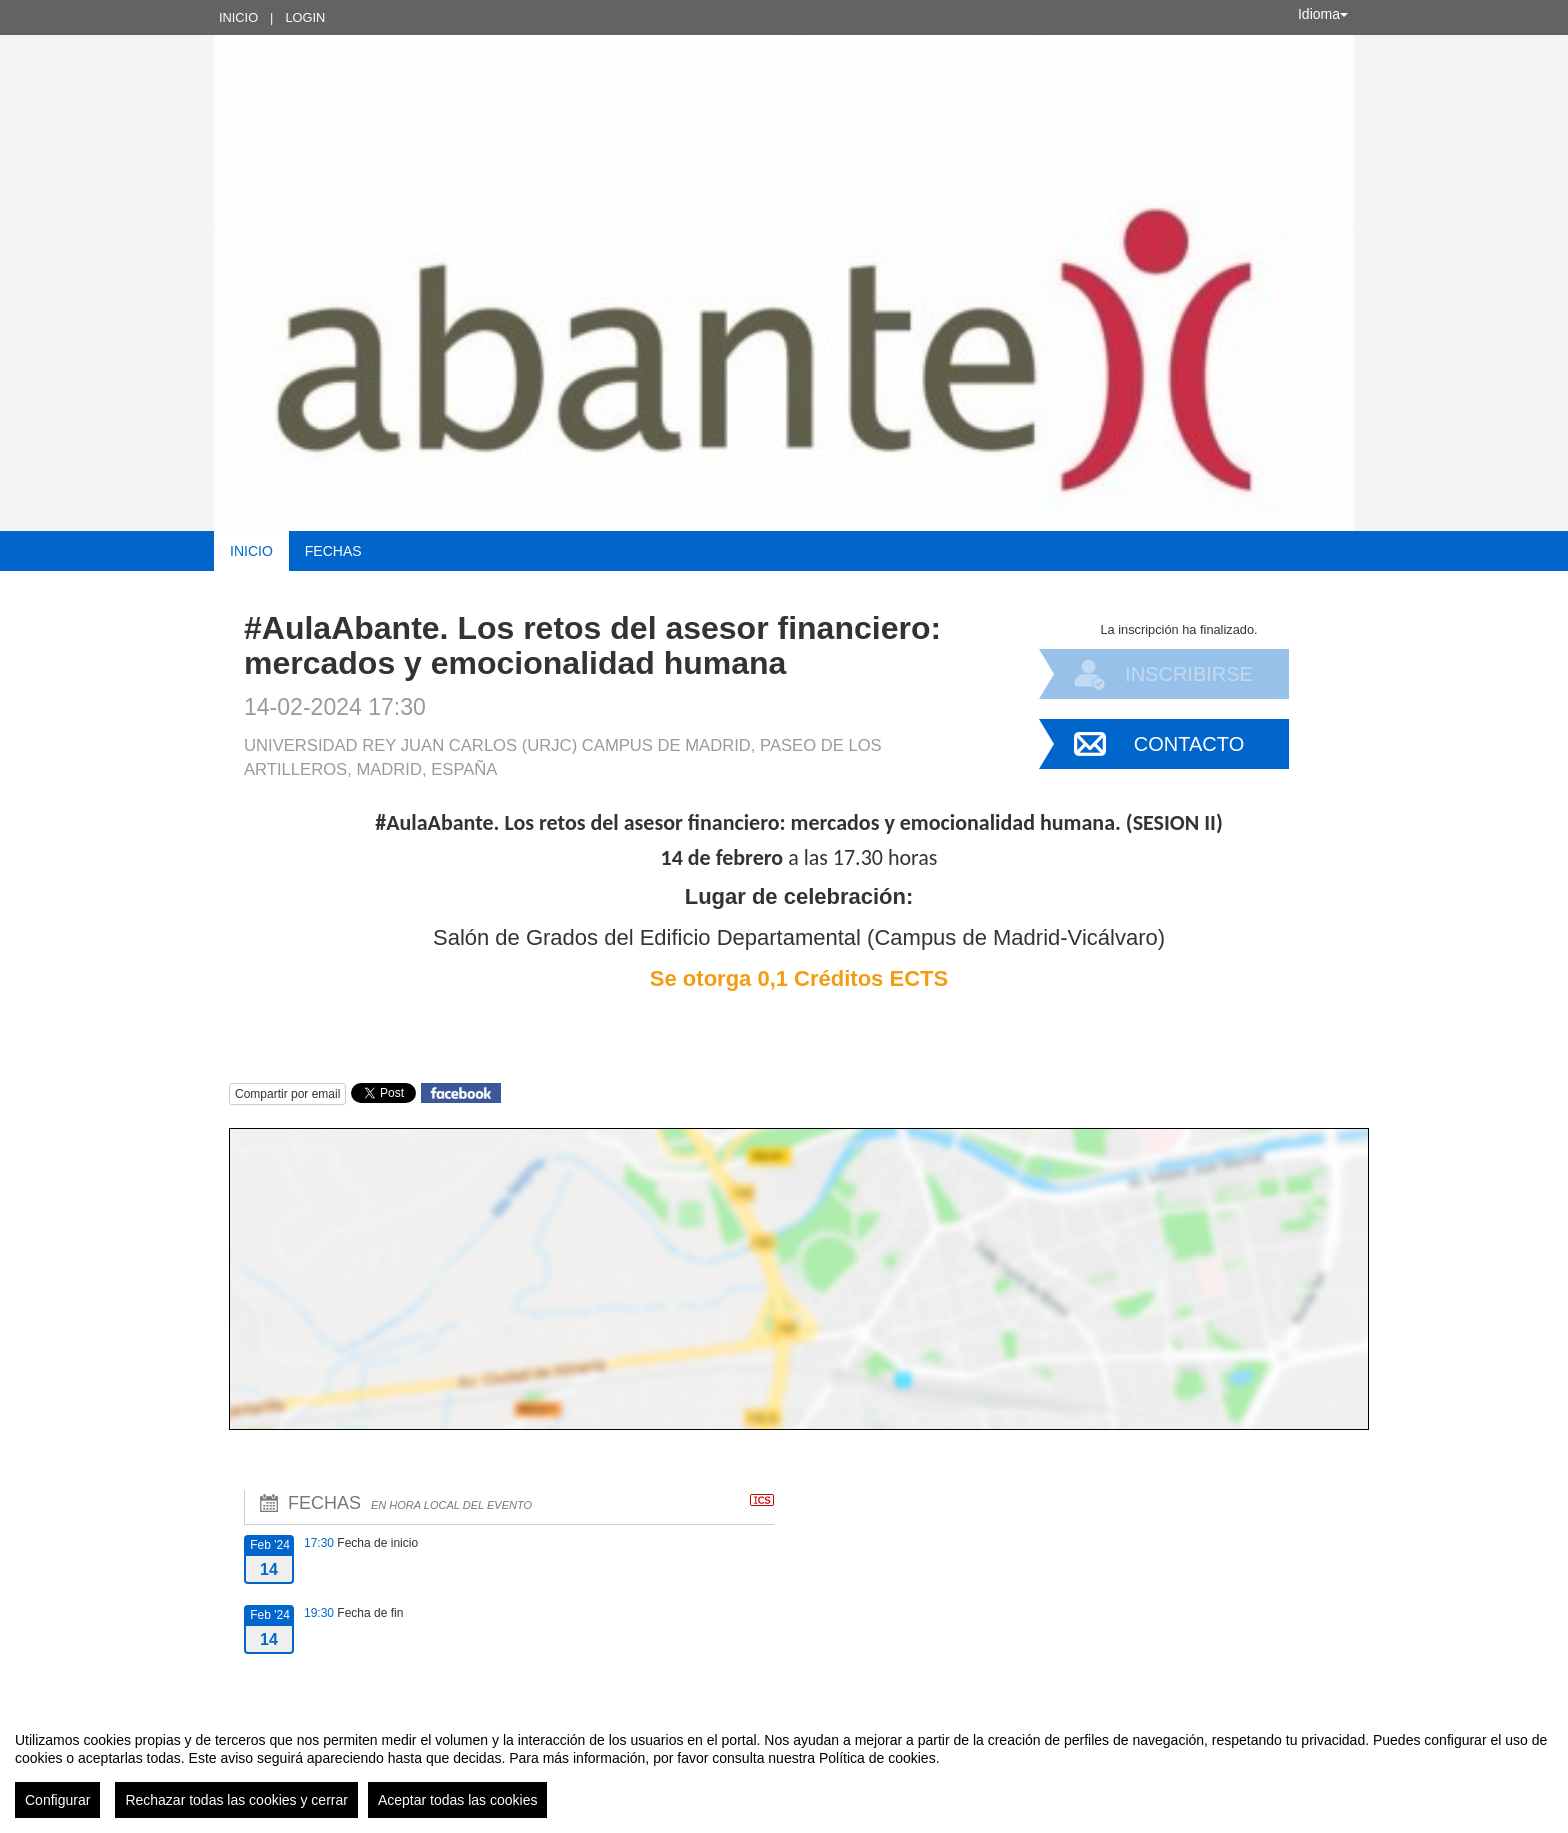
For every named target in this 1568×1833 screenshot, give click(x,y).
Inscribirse (1189, 674)
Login (305, 17)
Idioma (1323, 14)
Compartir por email (287, 1094)
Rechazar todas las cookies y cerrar (236, 1800)
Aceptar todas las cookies (458, 1800)
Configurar (57, 1800)
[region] (784, 1767)
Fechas (333, 551)
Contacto (1189, 744)
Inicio (238, 17)
